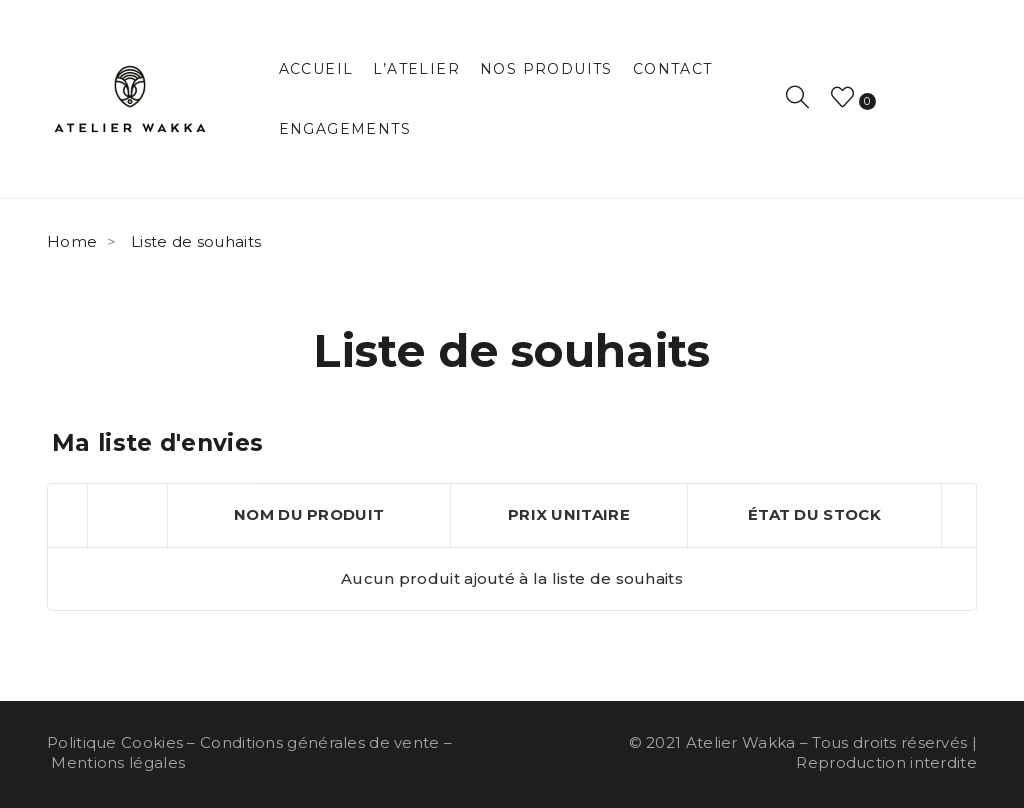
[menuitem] (316, 69)
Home (72, 241)
